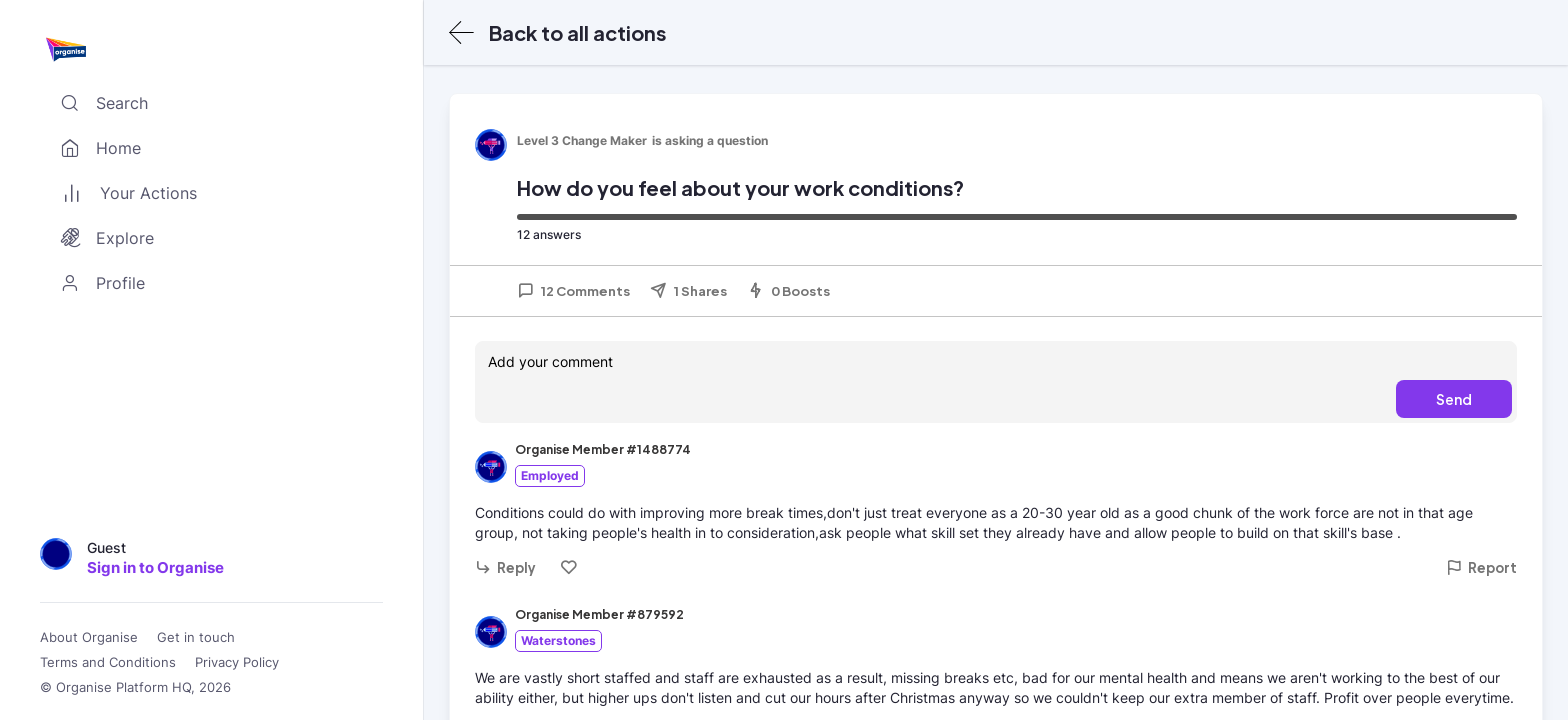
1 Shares (688, 291)
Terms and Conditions (108, 662)
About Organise (89, 637)
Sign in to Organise (155, 567)
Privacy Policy (237, 662)
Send (1454, 399)
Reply (505, 567)
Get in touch (196, 637)
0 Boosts (788, 291)
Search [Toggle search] (100, 103)
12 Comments (573, 291)
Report (1481, 567)
